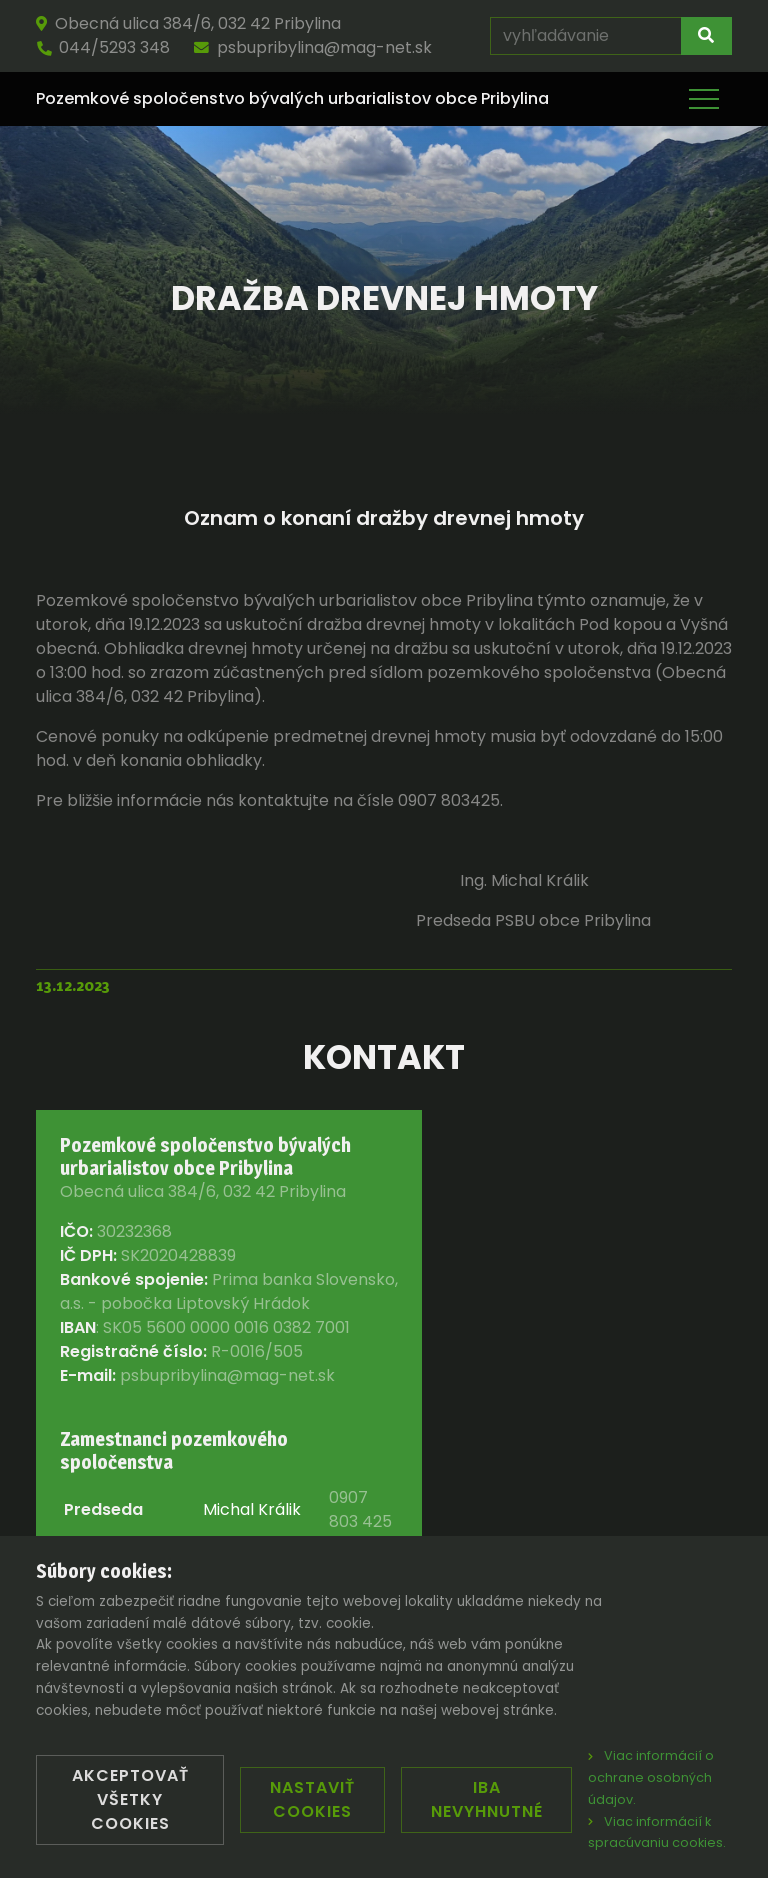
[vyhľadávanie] (586, 36)
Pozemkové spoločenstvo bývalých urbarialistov (292, 99)
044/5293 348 (103, 47)
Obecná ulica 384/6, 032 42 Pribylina (188, 23)
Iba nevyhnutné (487, 1799)
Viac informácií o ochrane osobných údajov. (651, 1777)
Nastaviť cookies (312, 1799)
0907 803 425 (360, 1509)
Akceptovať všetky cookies (130, 1799)
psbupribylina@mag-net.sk (313, 47)
